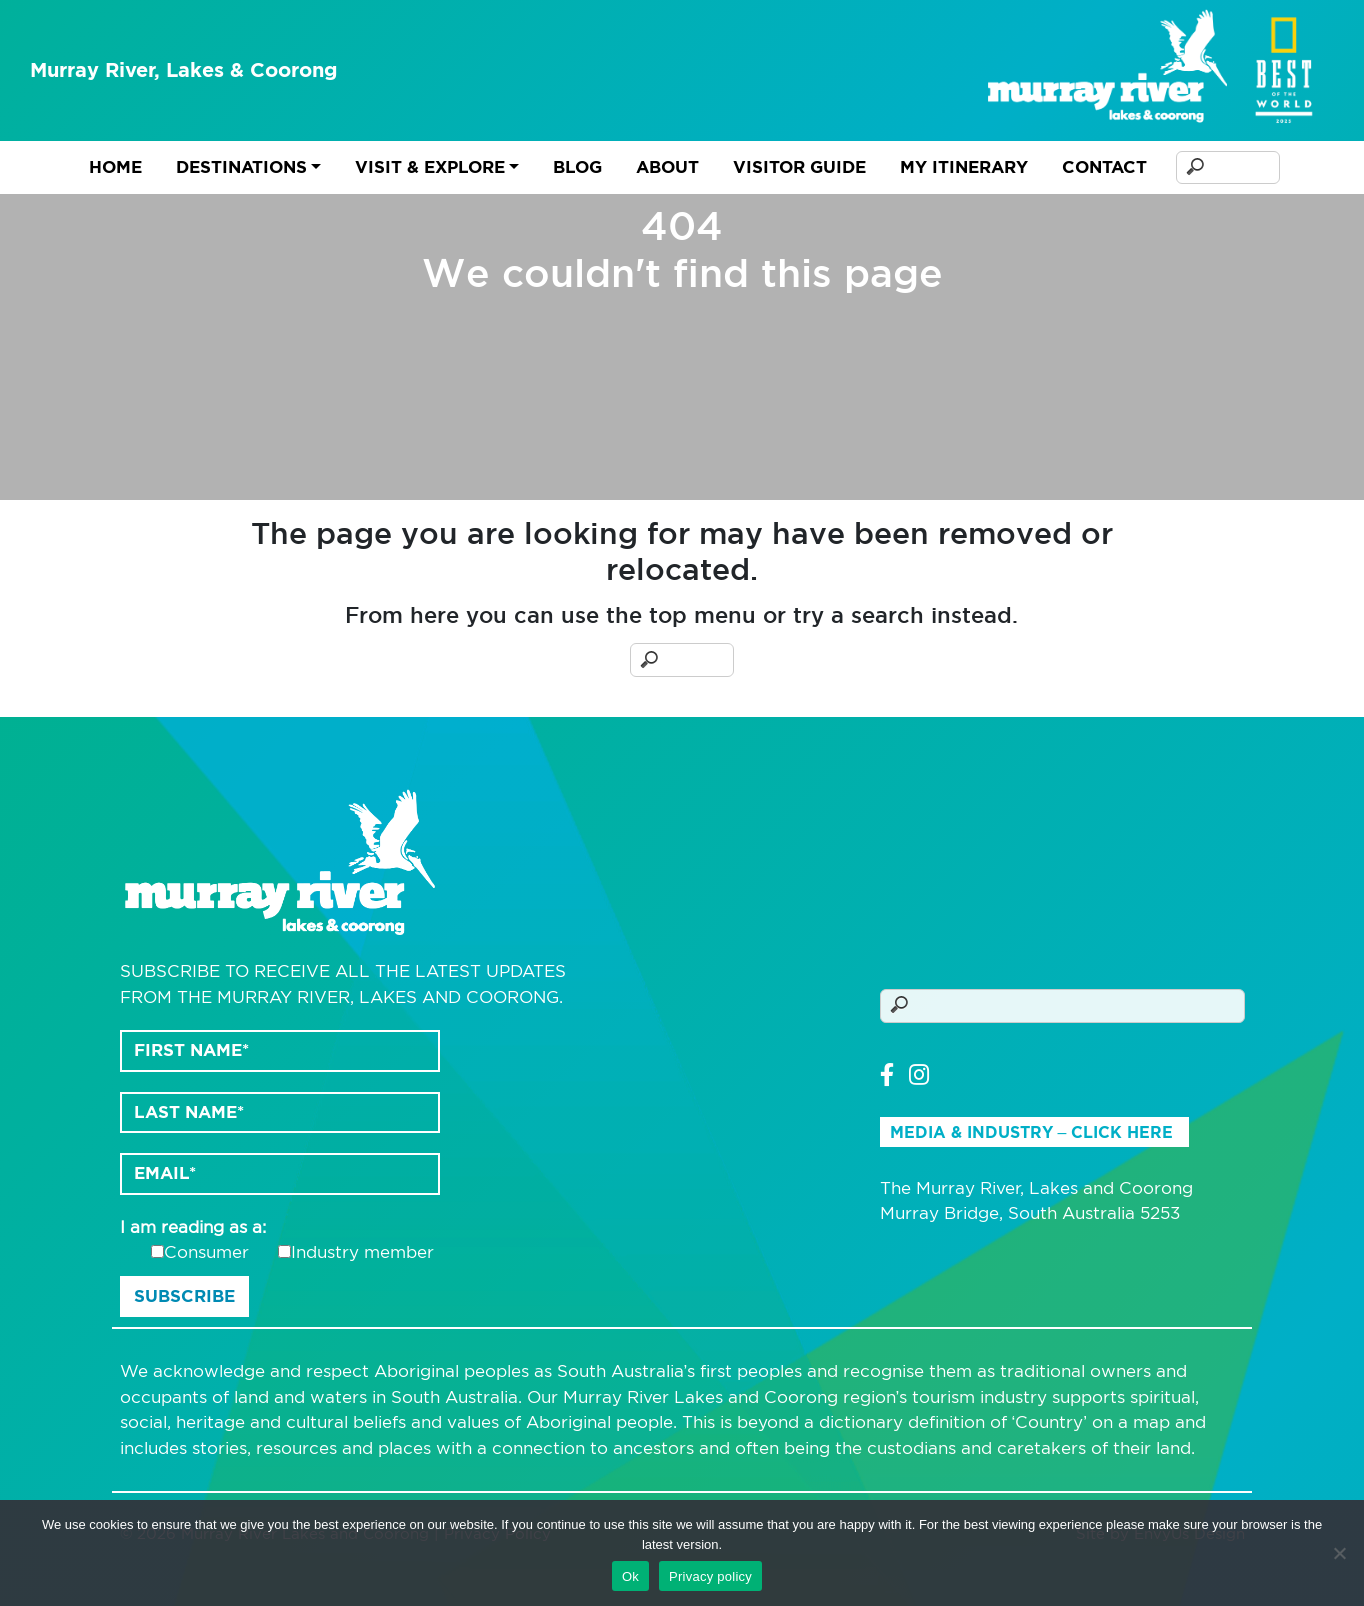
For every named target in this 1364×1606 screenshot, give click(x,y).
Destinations (241, 167)
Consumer (206, 1252)
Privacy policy (710, 1576)
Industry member (362, 1252)
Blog (577, 167)
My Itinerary (964, 167)
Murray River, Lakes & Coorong (184, 70)
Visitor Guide (799, 167)
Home (115, 167)
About (667, 167)
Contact (1104, 167)
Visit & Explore (430, 167)
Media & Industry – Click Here (1032, 1132)
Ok (630, 1576)
